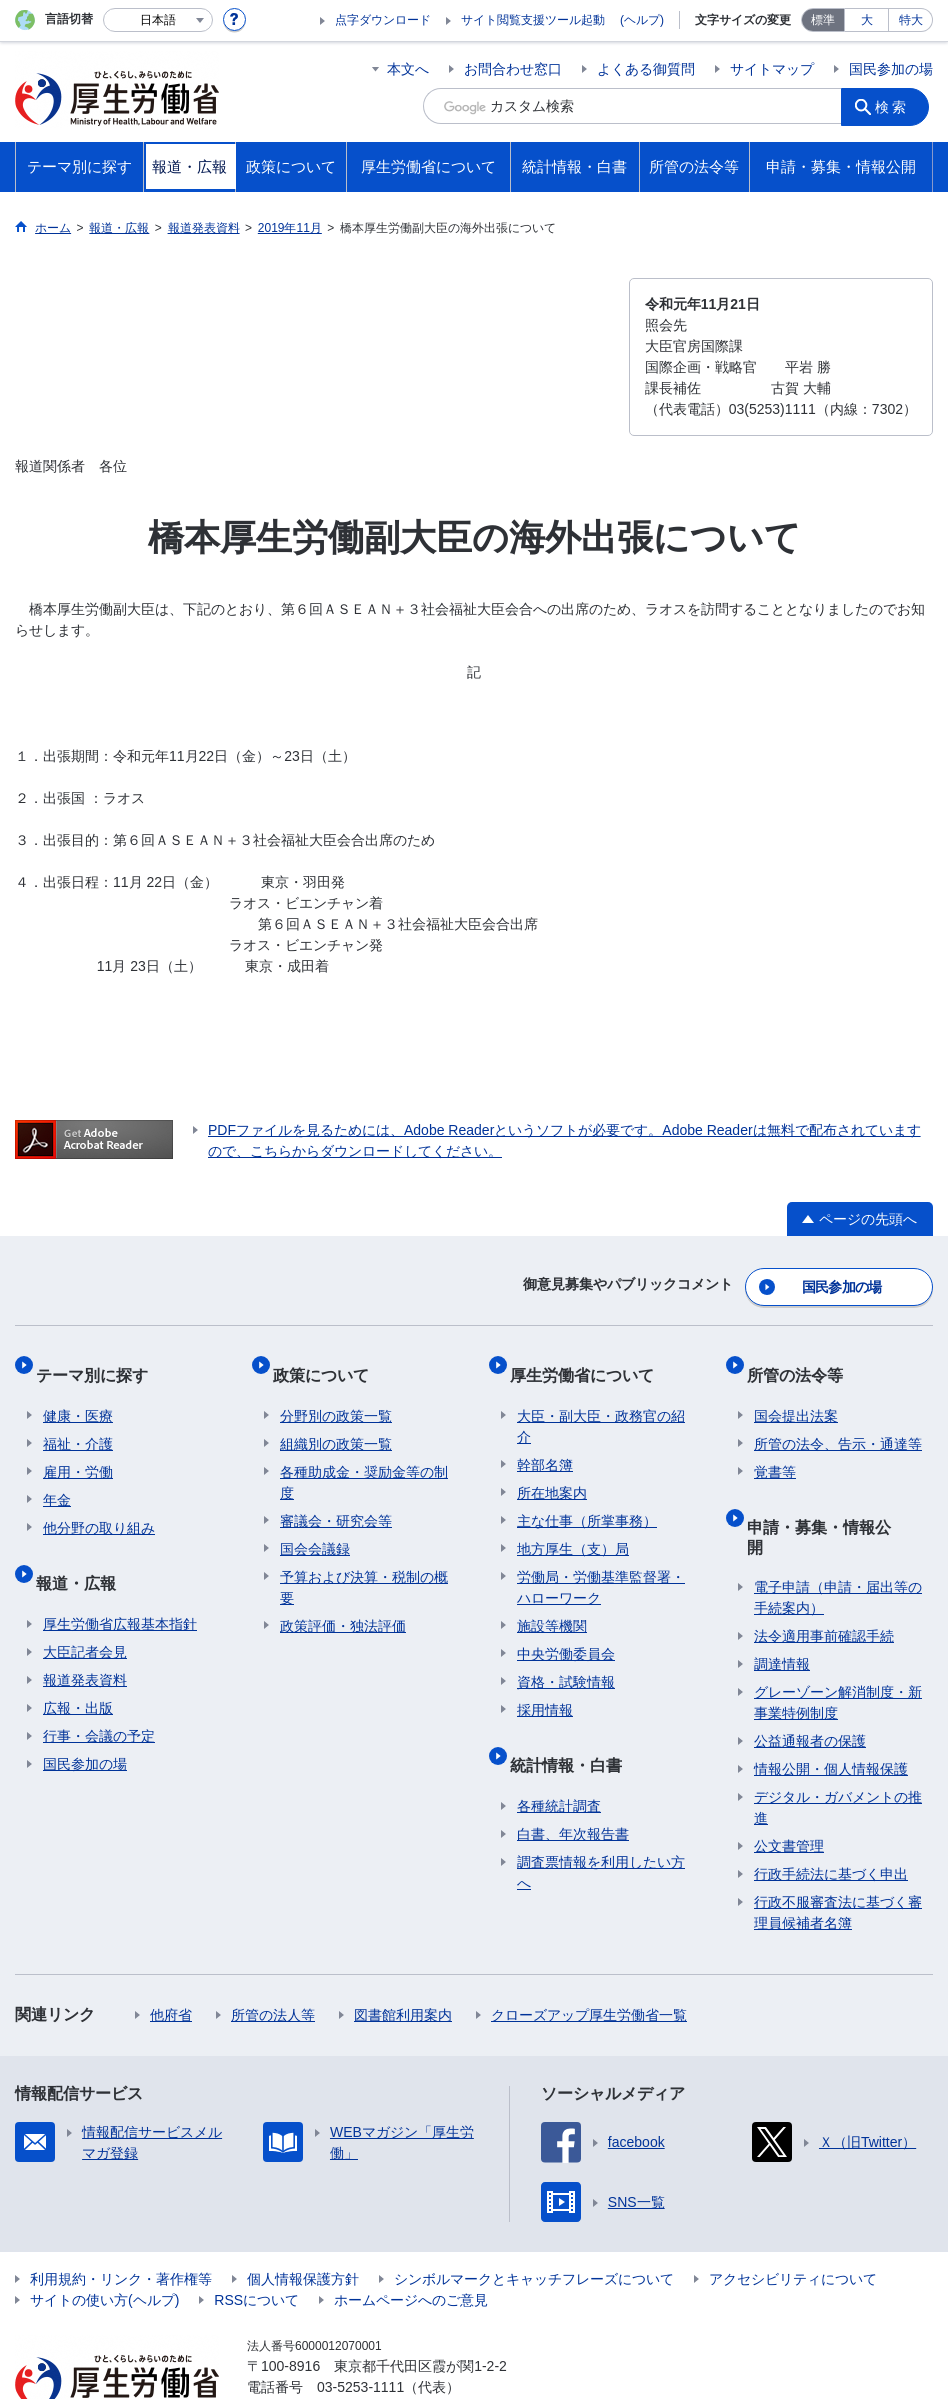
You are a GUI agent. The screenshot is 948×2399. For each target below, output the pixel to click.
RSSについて (256, 2242)
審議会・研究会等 (336, 1498)
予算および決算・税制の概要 (364, 1564)
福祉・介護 (78, 1421)
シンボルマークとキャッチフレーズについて (534, 2221)
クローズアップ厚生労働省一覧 (589, 1957)
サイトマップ (772, 69)
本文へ (408, 69)
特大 (911, 20)
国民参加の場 (891, 69)
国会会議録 (315, 1526)
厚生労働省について (589, 1359)
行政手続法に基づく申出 (831, 1816)
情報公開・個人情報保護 (831, 1711)
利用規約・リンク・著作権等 (121, 2221)
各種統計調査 (559, 1767)
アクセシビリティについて (793, 2221)
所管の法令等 (802, 1359)
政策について (328, 1359)
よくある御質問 (646, 69)
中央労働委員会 (566, 1631)
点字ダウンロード (383, 20)
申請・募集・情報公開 (834, 1495)
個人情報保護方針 (303, 2221)
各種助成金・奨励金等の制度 (364, 1459)
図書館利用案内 (403, 1957)
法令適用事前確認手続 (824, 1578)
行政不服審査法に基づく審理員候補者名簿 (838, 1854)
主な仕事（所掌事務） (587, 1498)
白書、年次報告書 (573, 1795)
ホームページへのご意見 (411, 2242)
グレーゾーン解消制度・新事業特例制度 (838, 1644)
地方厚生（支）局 (573, 1526)
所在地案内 (552, 1470)
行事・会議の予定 (99, 1697)
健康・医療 (78, 1393)
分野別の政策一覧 (336, 1393)
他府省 (171, 1957)
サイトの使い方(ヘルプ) (104, 2242)
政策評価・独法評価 (343, 1603)
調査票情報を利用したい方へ (601, 1833)
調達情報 (782, 1606)
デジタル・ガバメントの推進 (838, 1749)
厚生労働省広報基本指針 (120, 1585)
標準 (823, 20)
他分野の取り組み (99, 1505)
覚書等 (775, 1449)
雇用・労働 (78, 1449)
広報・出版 (78, 1669)
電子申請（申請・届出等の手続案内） (838, 1539)
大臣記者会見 (85, 1613)
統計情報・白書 (573, 1733)
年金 (57, 1477)
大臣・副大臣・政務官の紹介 (601, 1403)
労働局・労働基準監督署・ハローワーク (601, 1564)
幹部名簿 (545, 1442)
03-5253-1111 (360, 2329)
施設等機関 (552, 1603)
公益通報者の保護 (810, 1683)
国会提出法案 (796, 1393)
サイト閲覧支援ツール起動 (533, 20)
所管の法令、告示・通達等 (838, 1421)
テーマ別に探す (99, 1359)
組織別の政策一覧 (336, 1421)
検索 (897, 106)
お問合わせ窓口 (513, 69)
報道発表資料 (85, 1641)
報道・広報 (83, 1551)
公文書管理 (789, 1788)
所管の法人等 (273, 1957)
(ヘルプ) (642, 20)
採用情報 (545, 1687)
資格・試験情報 (566, 1659)
